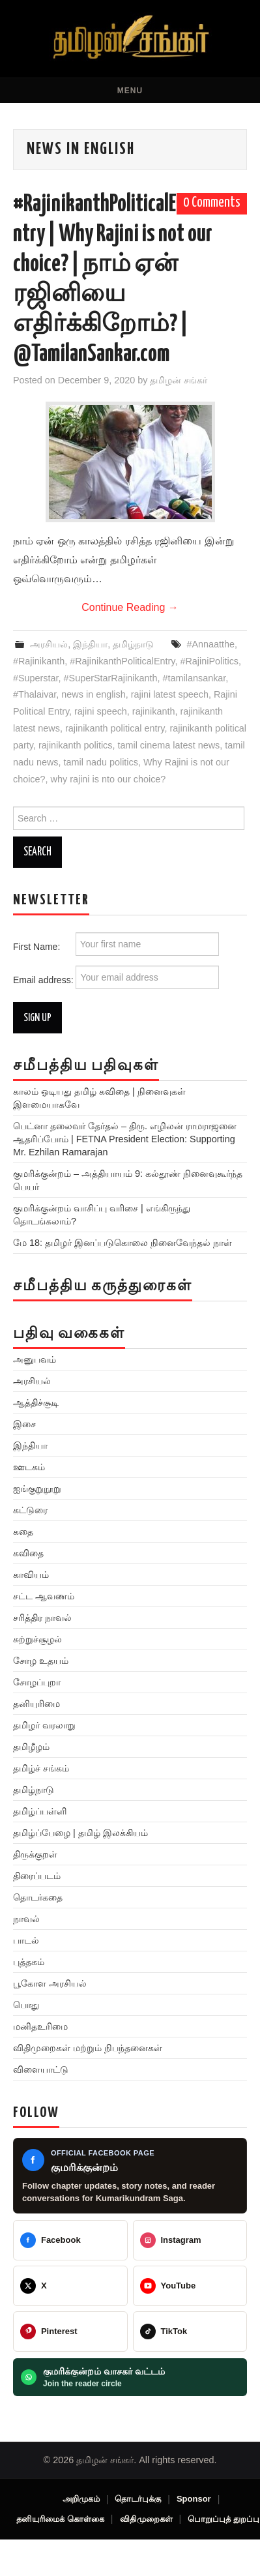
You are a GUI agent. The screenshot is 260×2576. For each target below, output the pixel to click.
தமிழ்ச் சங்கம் (41, 1768)
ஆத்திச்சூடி (36, 1402)
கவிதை (28, 1553)
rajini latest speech (170, 694)
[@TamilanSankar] (70, 2286)
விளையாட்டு (40, 2069)
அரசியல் (49, 644)
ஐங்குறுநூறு (37, 1488)
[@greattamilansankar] (190, 2240)
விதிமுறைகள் (146, 2519)
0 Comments (211, 202)
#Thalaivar (34, 694)
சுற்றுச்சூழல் (37, 1639)
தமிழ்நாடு (133, 644)
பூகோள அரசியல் (50, 1983)
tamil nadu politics (101, 762)
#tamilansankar (194, 678)
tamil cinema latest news (168, 745)
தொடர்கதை (38, 1897)
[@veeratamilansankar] (70, 2331)
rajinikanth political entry (115, 728)
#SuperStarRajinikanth (111, 678)
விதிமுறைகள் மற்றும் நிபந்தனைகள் (87, 2048)
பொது (26, 2005)
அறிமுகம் (81, 2499)
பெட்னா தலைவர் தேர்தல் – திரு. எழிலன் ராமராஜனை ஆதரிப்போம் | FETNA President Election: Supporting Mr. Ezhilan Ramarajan (125, 1139)
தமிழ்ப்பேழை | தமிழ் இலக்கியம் (80, 1833)
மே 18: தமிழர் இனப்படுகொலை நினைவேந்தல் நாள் (122, 1242)
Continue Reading (130, 607)
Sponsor (194, 2499)
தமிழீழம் (31, 1746)
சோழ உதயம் (40, 1660)
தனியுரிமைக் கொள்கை (60, 2519)
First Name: (116, 944)
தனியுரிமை (36, 1703)
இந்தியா (90, 644)
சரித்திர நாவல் (42, 1617)
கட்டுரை (30, 1510)
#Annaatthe (210, 644)
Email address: (116, 977)
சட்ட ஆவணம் (43, 1596)
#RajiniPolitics (209, 661)
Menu (130, 90)
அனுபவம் (34, 1359)
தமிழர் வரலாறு (44, 1725)
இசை (24, 1424)
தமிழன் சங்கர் (178, 380)
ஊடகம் (29, 1467)
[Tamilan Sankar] (70, 2240)
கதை (23, 1531)
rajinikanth (153, 711)
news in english (93, 694)
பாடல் (26, 1940)
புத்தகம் (28, 1962)
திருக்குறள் (35, 1854)
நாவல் (26, 1919)
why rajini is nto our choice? (108, 779)
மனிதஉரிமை (40, 2026)
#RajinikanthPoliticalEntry (122, 661)
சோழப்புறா (37, 1682)
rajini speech (100, 711)
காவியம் (31, 1574)
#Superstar (36, 678)
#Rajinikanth (39, 661)
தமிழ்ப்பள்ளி (39, 1811)
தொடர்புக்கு (138, 2499)
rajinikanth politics (75, 745)
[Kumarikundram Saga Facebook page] (130, 2175)
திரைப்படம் (37, 1876)
